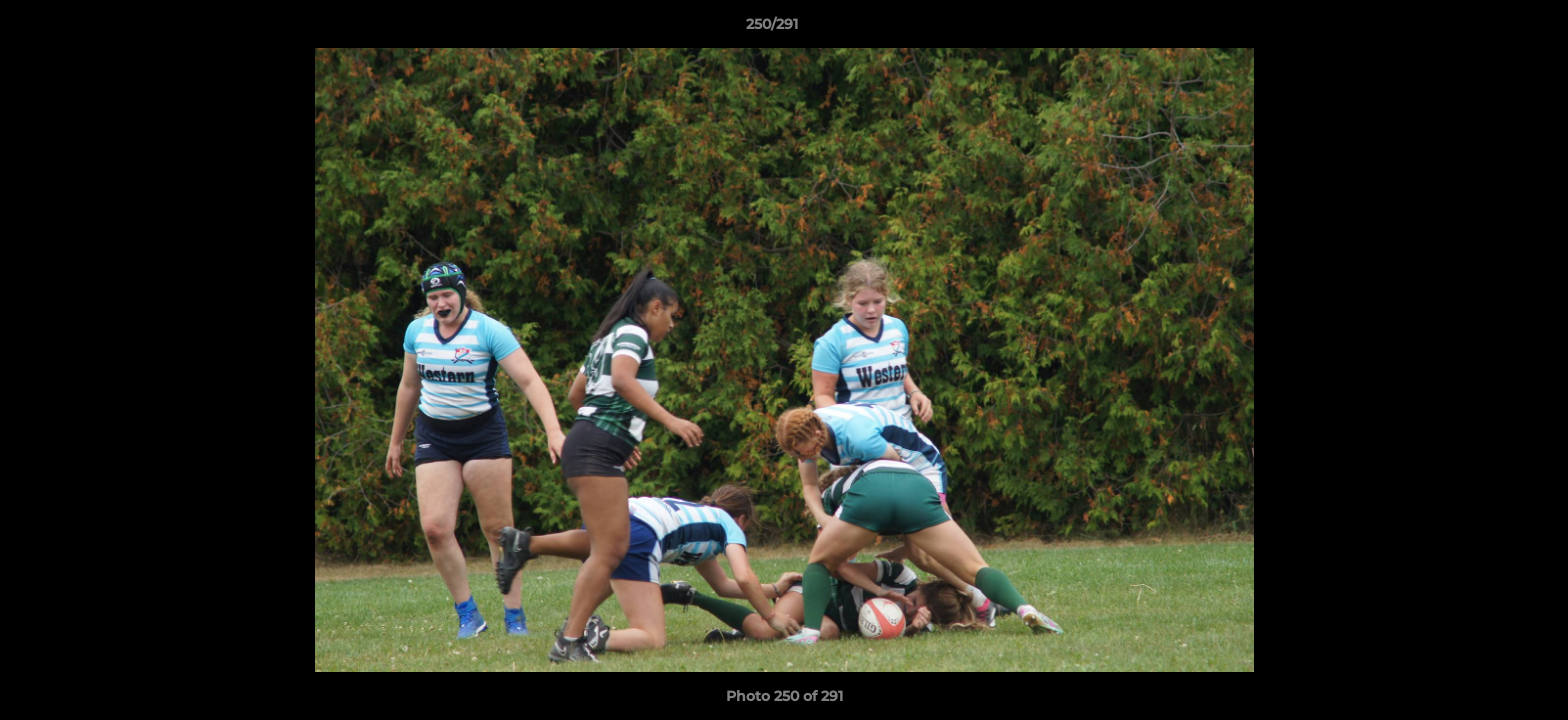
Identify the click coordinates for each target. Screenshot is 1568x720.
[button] (1484, 29)
